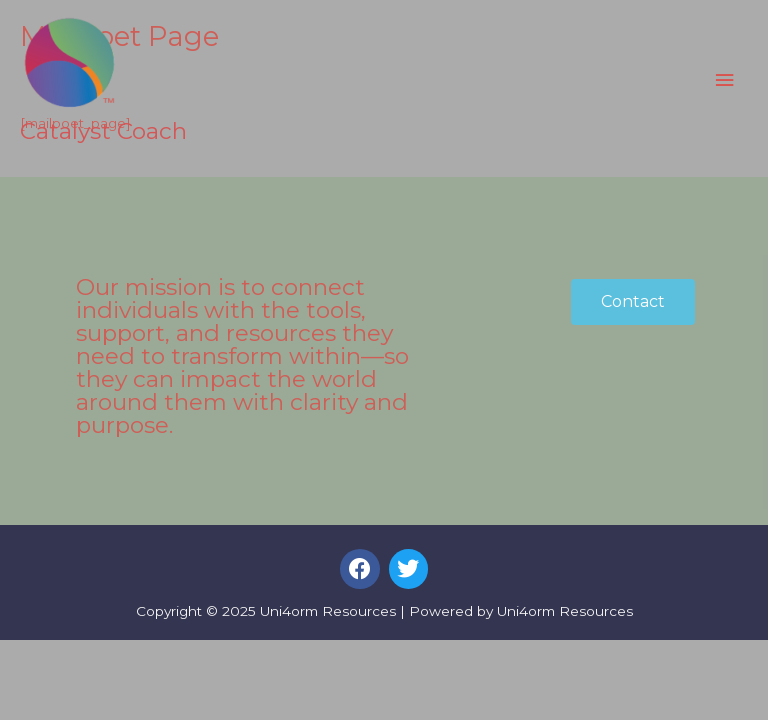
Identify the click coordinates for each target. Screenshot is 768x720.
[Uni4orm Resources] (70, 64)
